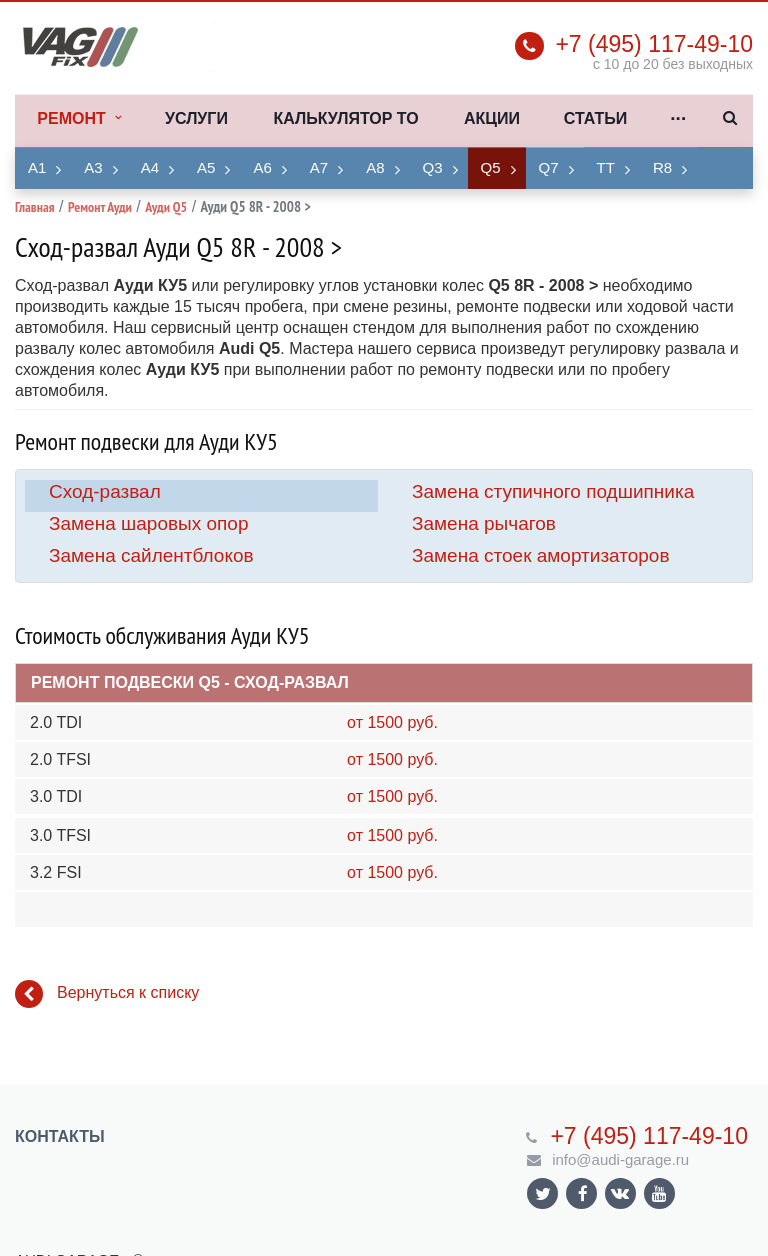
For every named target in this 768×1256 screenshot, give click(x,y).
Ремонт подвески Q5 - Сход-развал (190, 682)
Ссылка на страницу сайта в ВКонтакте (620, 1192)
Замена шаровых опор (148, 523)
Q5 (491, 167)
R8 (662, 167)
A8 (375, 167)
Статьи (595, 118)
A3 (93, 167)
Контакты (60, 1136)
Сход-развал (105, 491)
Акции (492, 118)
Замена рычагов (484, 523)
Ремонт (78, 119)
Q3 (433, 167)
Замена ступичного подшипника (553, 491)
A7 (319, 167)
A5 (206, 167)
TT (606, 167)
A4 (150, 167)
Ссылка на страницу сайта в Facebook (583, 1193)
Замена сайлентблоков (151, 555)
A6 (262, 167)
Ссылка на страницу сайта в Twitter (543, 1193)
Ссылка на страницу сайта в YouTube (659, 1193)
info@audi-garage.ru (620, 1159)
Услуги (196, 118)
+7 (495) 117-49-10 (654, 44)
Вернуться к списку (107, 994)
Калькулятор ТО (345, 118)
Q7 (549, 167)
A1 (37, 167)
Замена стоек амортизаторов (541, 555)
